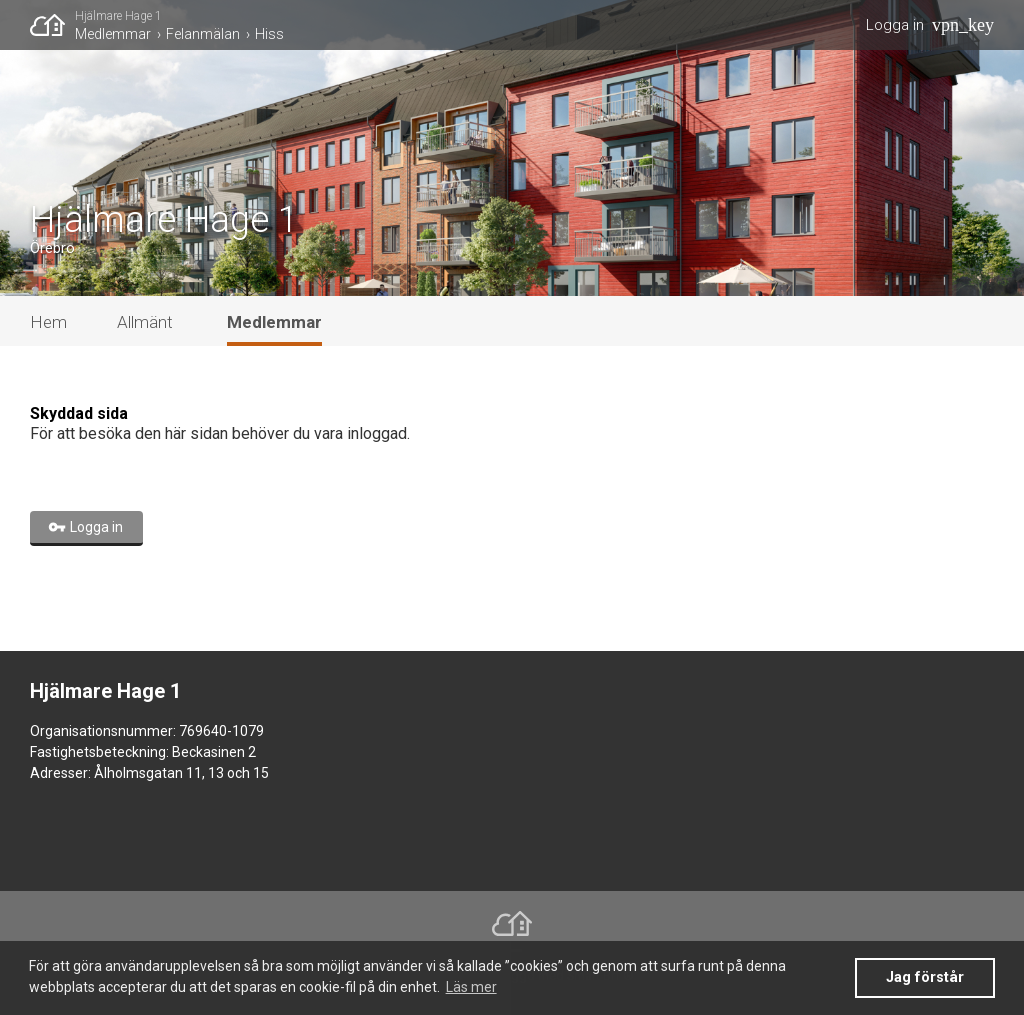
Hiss (269, 34)
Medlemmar (113, 34)
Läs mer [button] (471, 987)
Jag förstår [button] (925, 977)
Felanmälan (203, 34)
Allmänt (145, 322)
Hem (48, 322)
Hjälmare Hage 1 (118, 16)
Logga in (895, 25)
